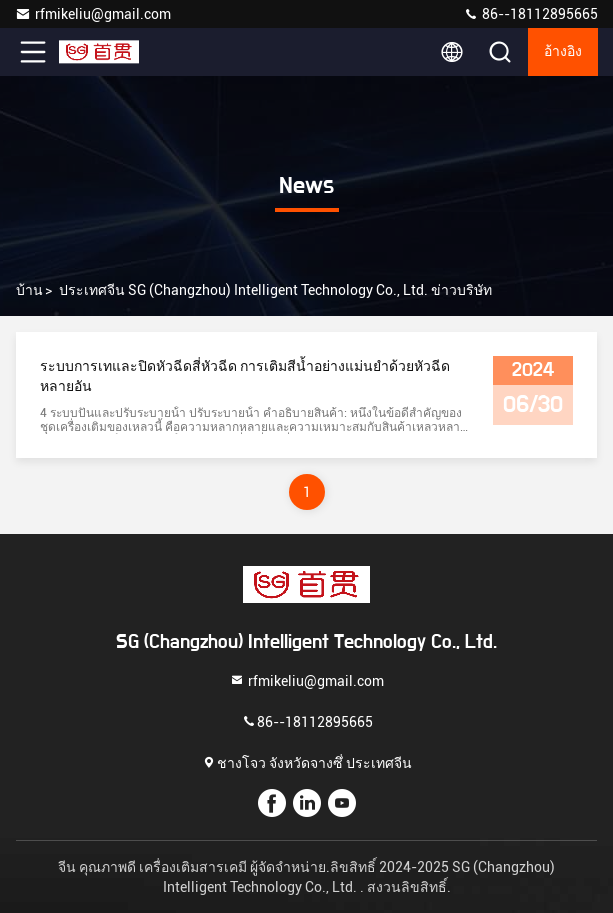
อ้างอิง (563, 52)
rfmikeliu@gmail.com (93, 14)
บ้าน (29, 290)
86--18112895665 (530, 14)
